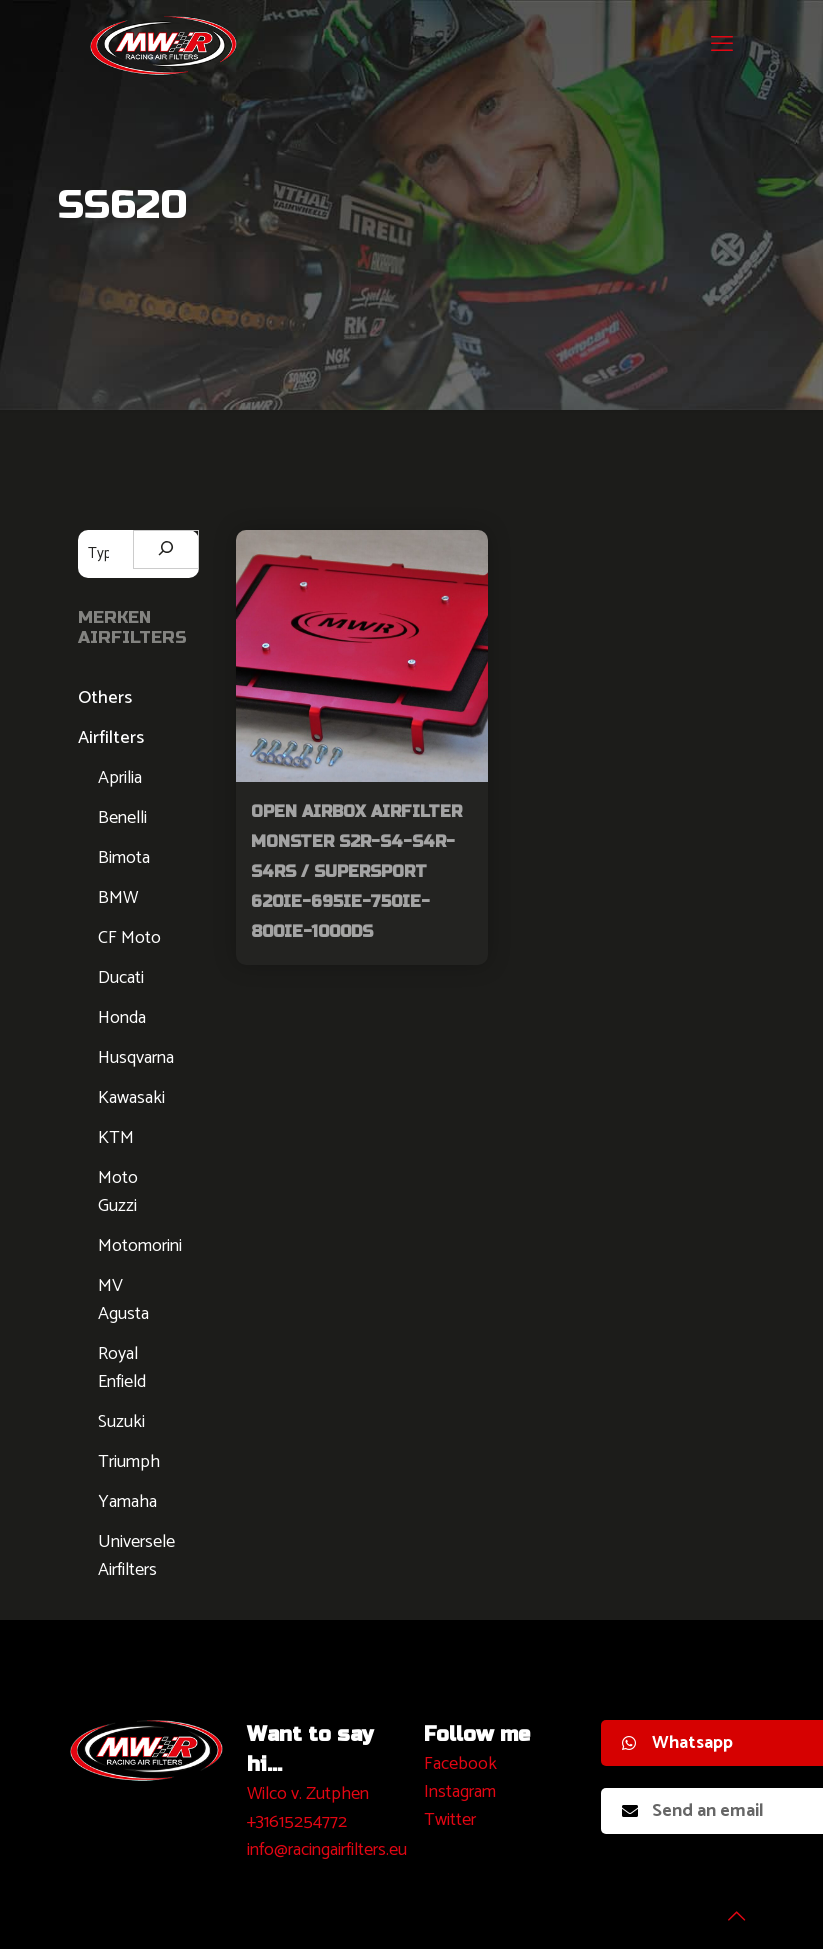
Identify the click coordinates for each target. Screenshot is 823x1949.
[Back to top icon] (727, 1908)
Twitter (450, 1820)
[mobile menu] (722, 45)
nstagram (462, 1792)
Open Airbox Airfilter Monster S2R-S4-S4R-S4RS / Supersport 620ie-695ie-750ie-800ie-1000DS (356, 871)
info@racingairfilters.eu (327, 1850)
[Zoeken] (166, 549)
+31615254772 (297, 1822)
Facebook (460, 1764)
